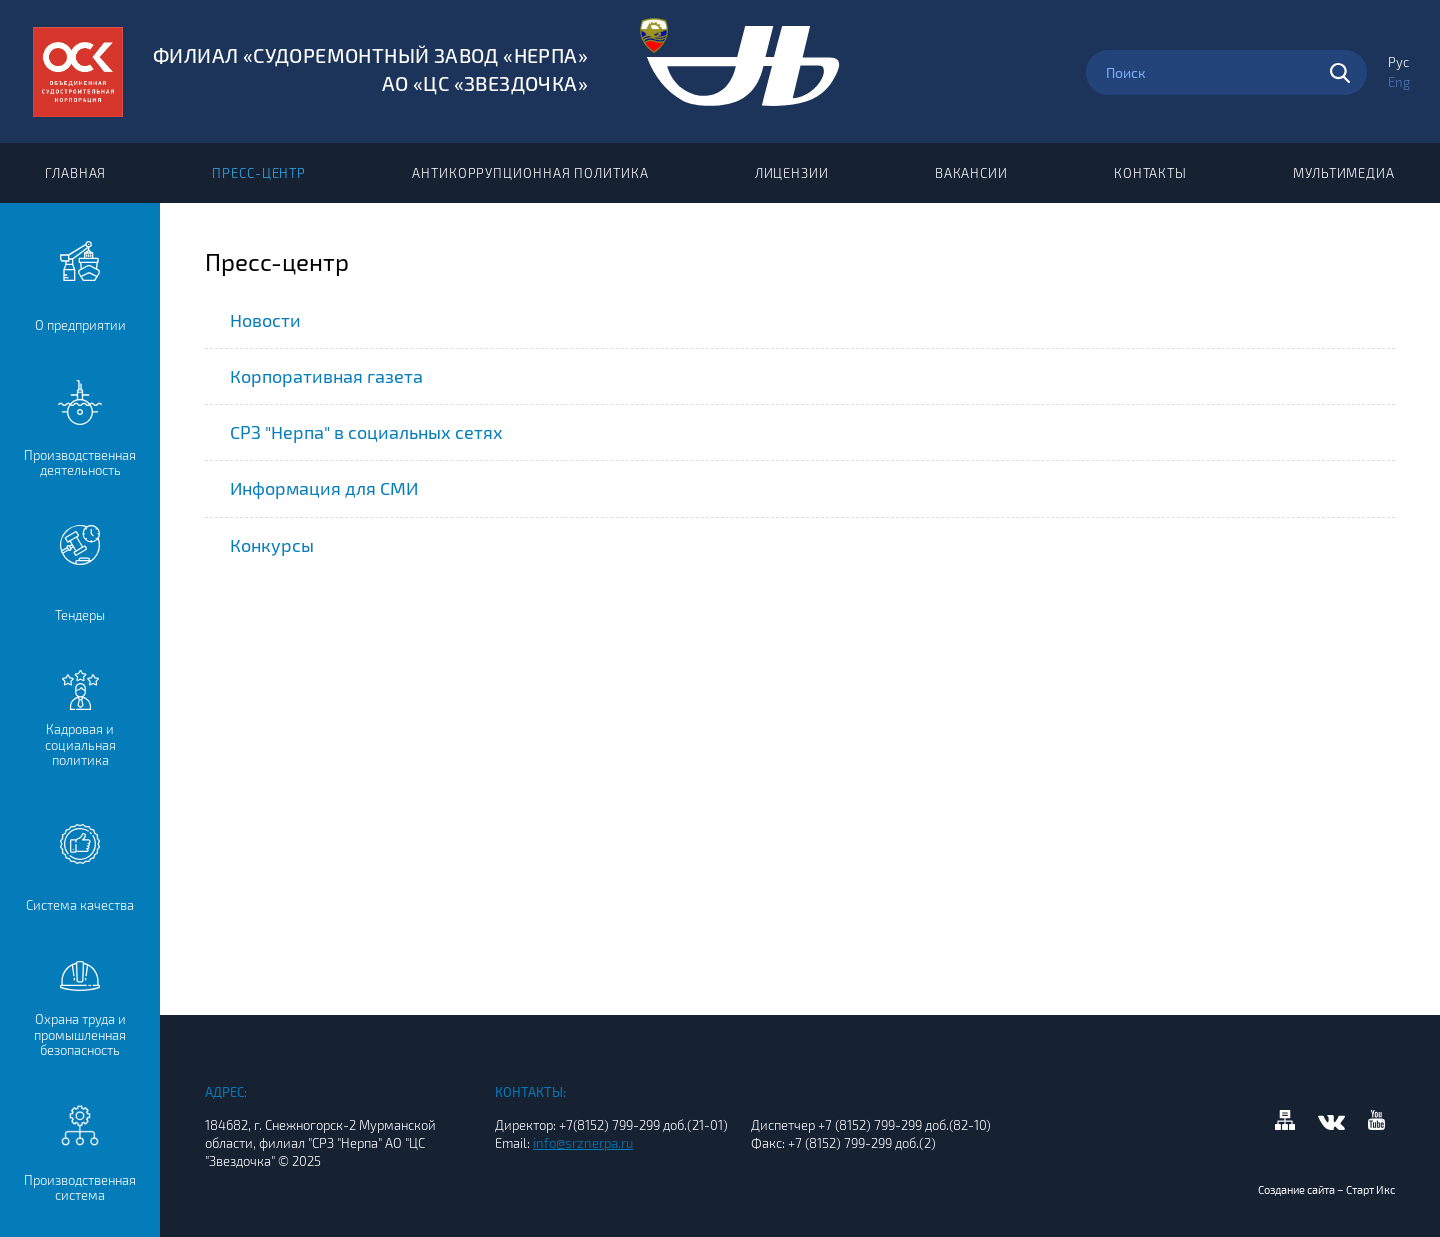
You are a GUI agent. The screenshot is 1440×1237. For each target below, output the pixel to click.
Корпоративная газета (326, 376)
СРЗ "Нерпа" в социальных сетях (366, 432)
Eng (1399, 82)
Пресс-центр (259, 173)
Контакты (1150, 173)
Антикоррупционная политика (530, 173)
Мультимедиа (1344, 173)
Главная (75, 173)
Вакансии (971, 173)
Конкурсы (272, 545)
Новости (265, 320)
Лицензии (792, 173)
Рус (1398, 62)
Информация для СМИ (324, 488)
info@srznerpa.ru (583, 1143)
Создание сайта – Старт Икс (1326, 1189)
